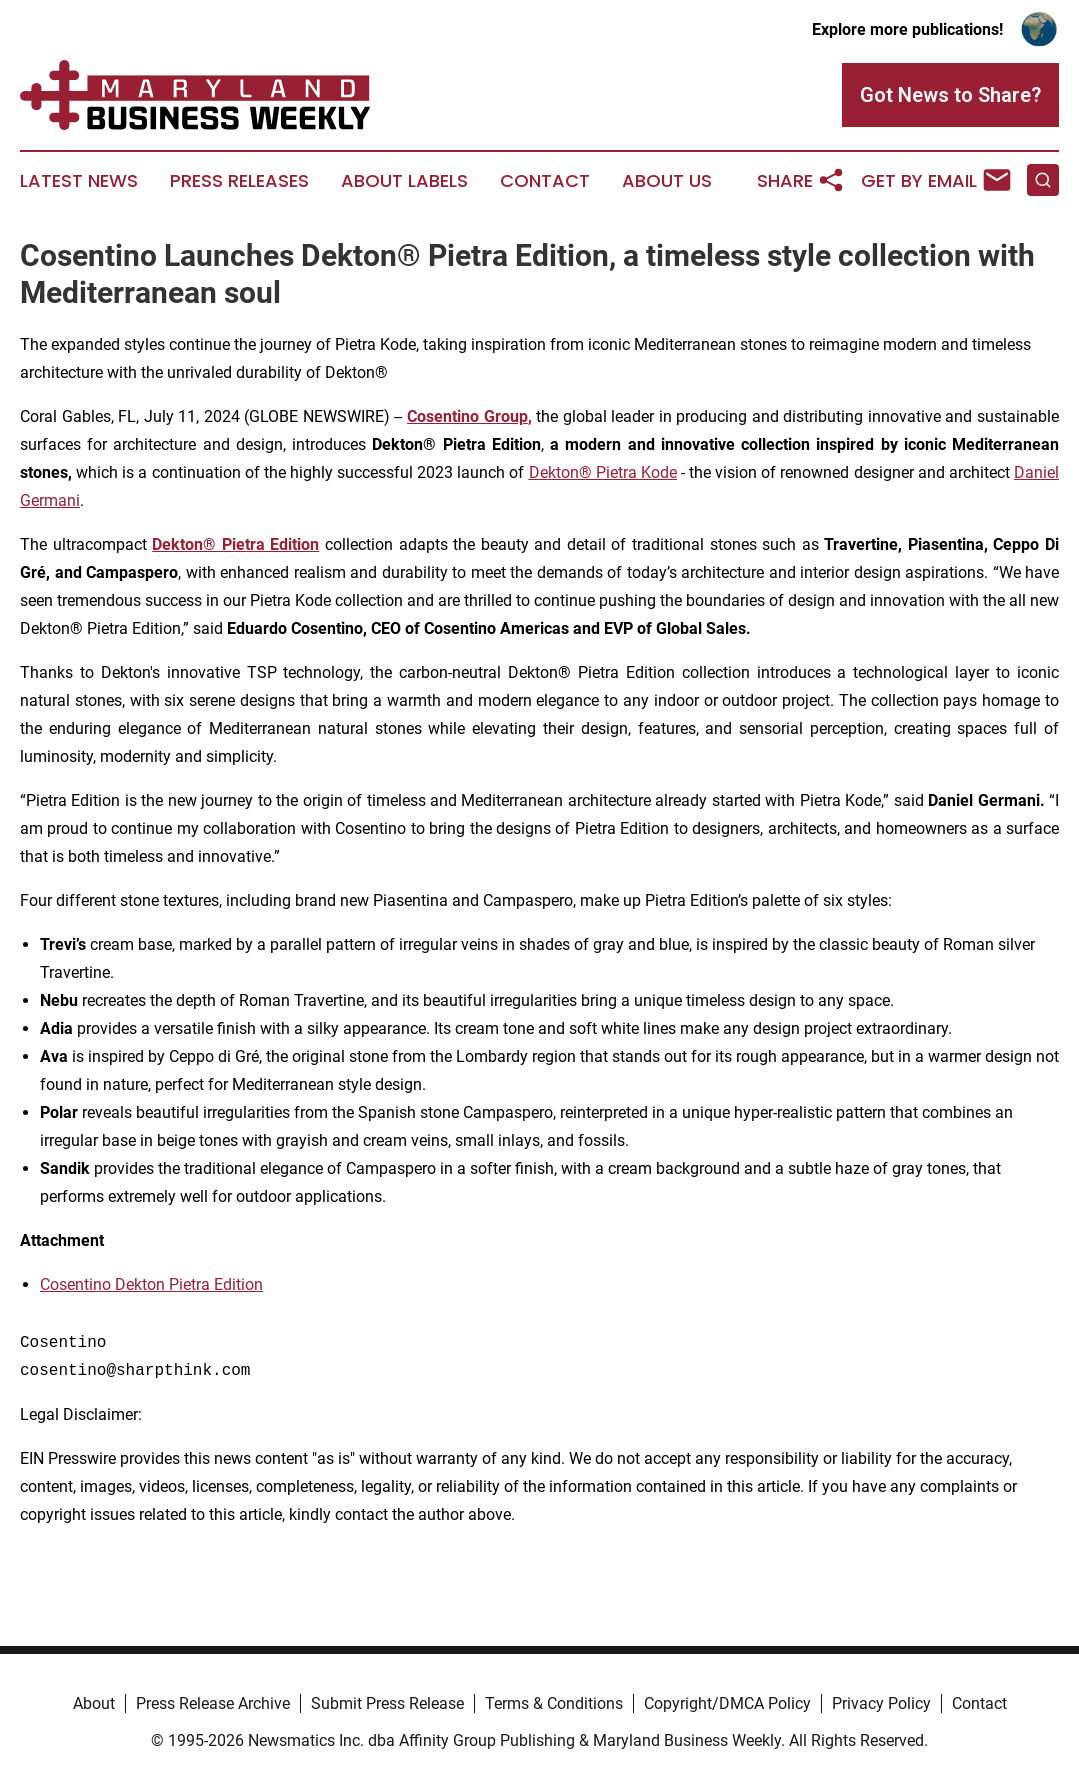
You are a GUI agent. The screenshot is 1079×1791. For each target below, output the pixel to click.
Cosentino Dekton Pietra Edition (151, 1284)
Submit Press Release (387, 1703)
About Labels (404, 181)
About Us (667, 181)
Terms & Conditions (554, 1703)
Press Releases (239, 181)
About (94, 1703)
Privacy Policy (881, 1703)
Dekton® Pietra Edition (235, 544)
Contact (545, 181)
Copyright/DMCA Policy (727, 1703)
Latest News (79, 181)
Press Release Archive (213, 1703)
